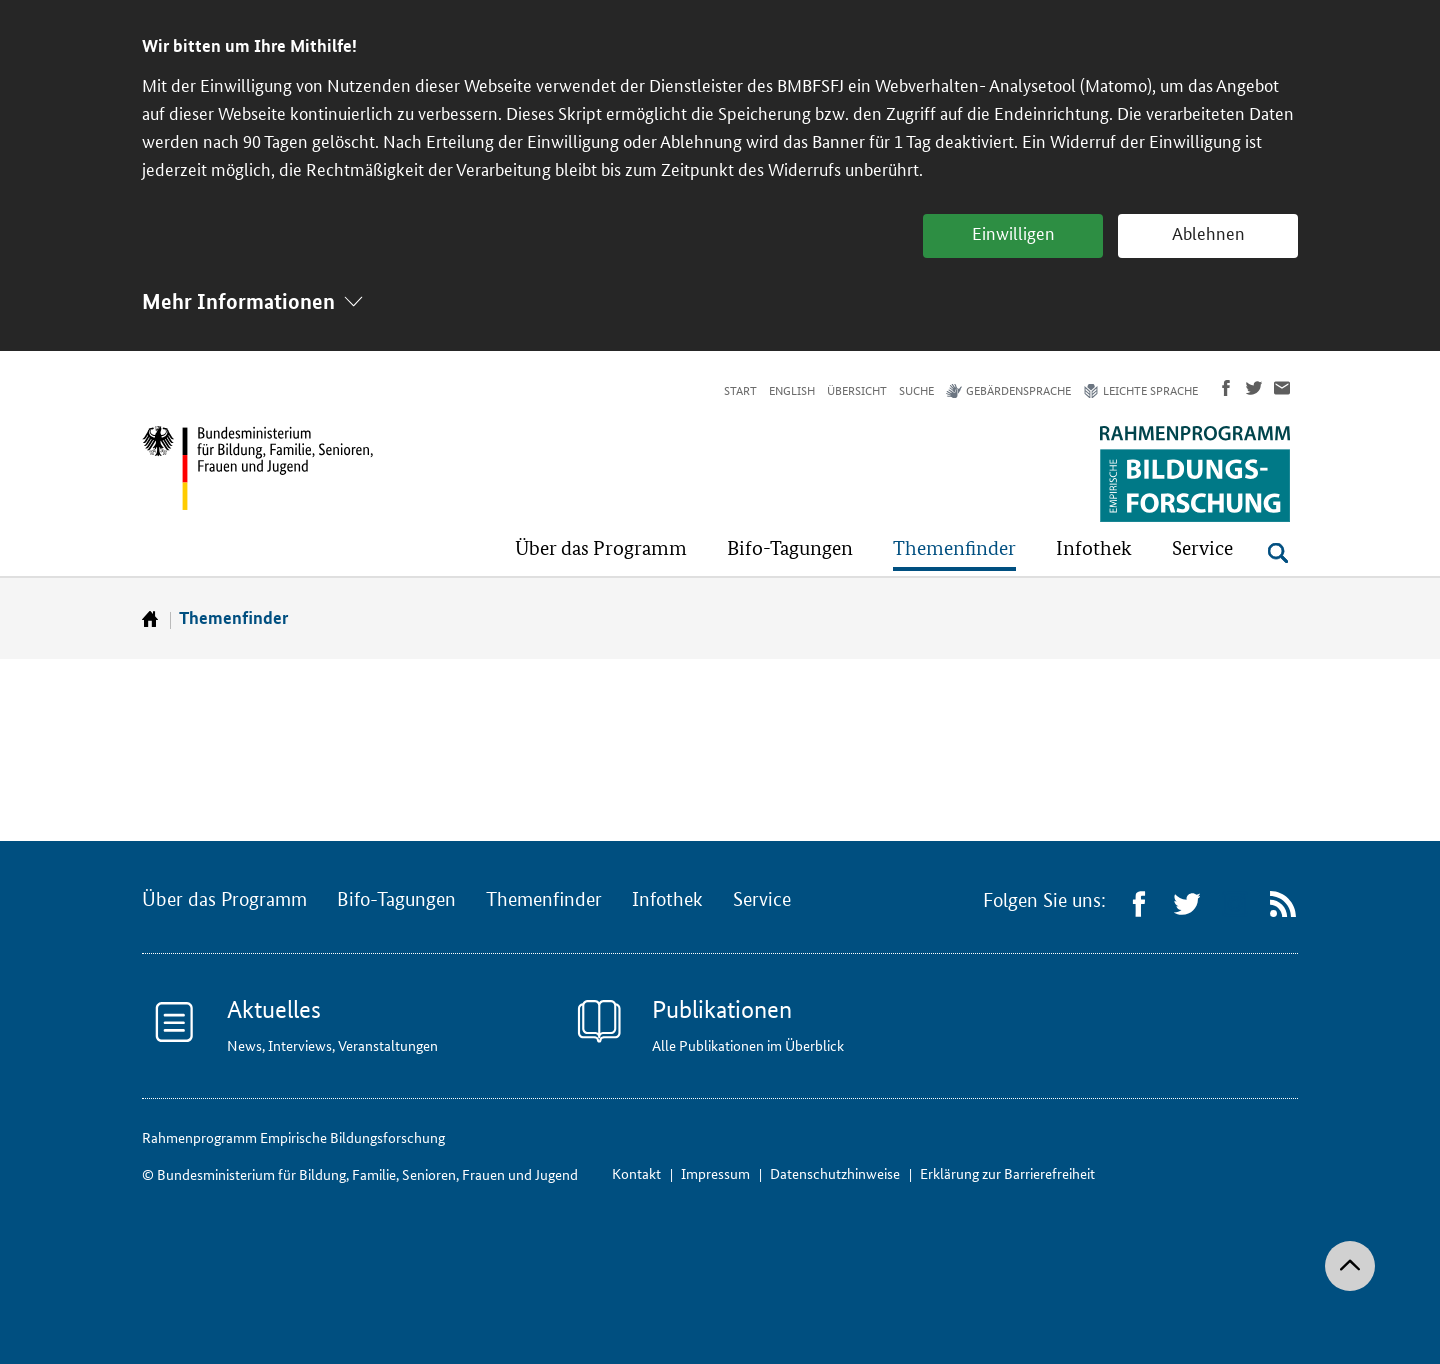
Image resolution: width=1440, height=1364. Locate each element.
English (792, 391)
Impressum (715, 1173)
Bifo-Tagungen (396, 900)
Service (762, 900)
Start (740, 391)
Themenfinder (233, 617)
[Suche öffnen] (1278, 553)
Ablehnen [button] (1208, 234)
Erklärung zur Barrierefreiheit (1007, 1173)
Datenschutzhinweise (835, 1173)
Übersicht (857, 391)
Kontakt (636, 1173)
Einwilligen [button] (1013, 234)
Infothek (667, 900)
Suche (916, 391)
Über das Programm (224, 900)
